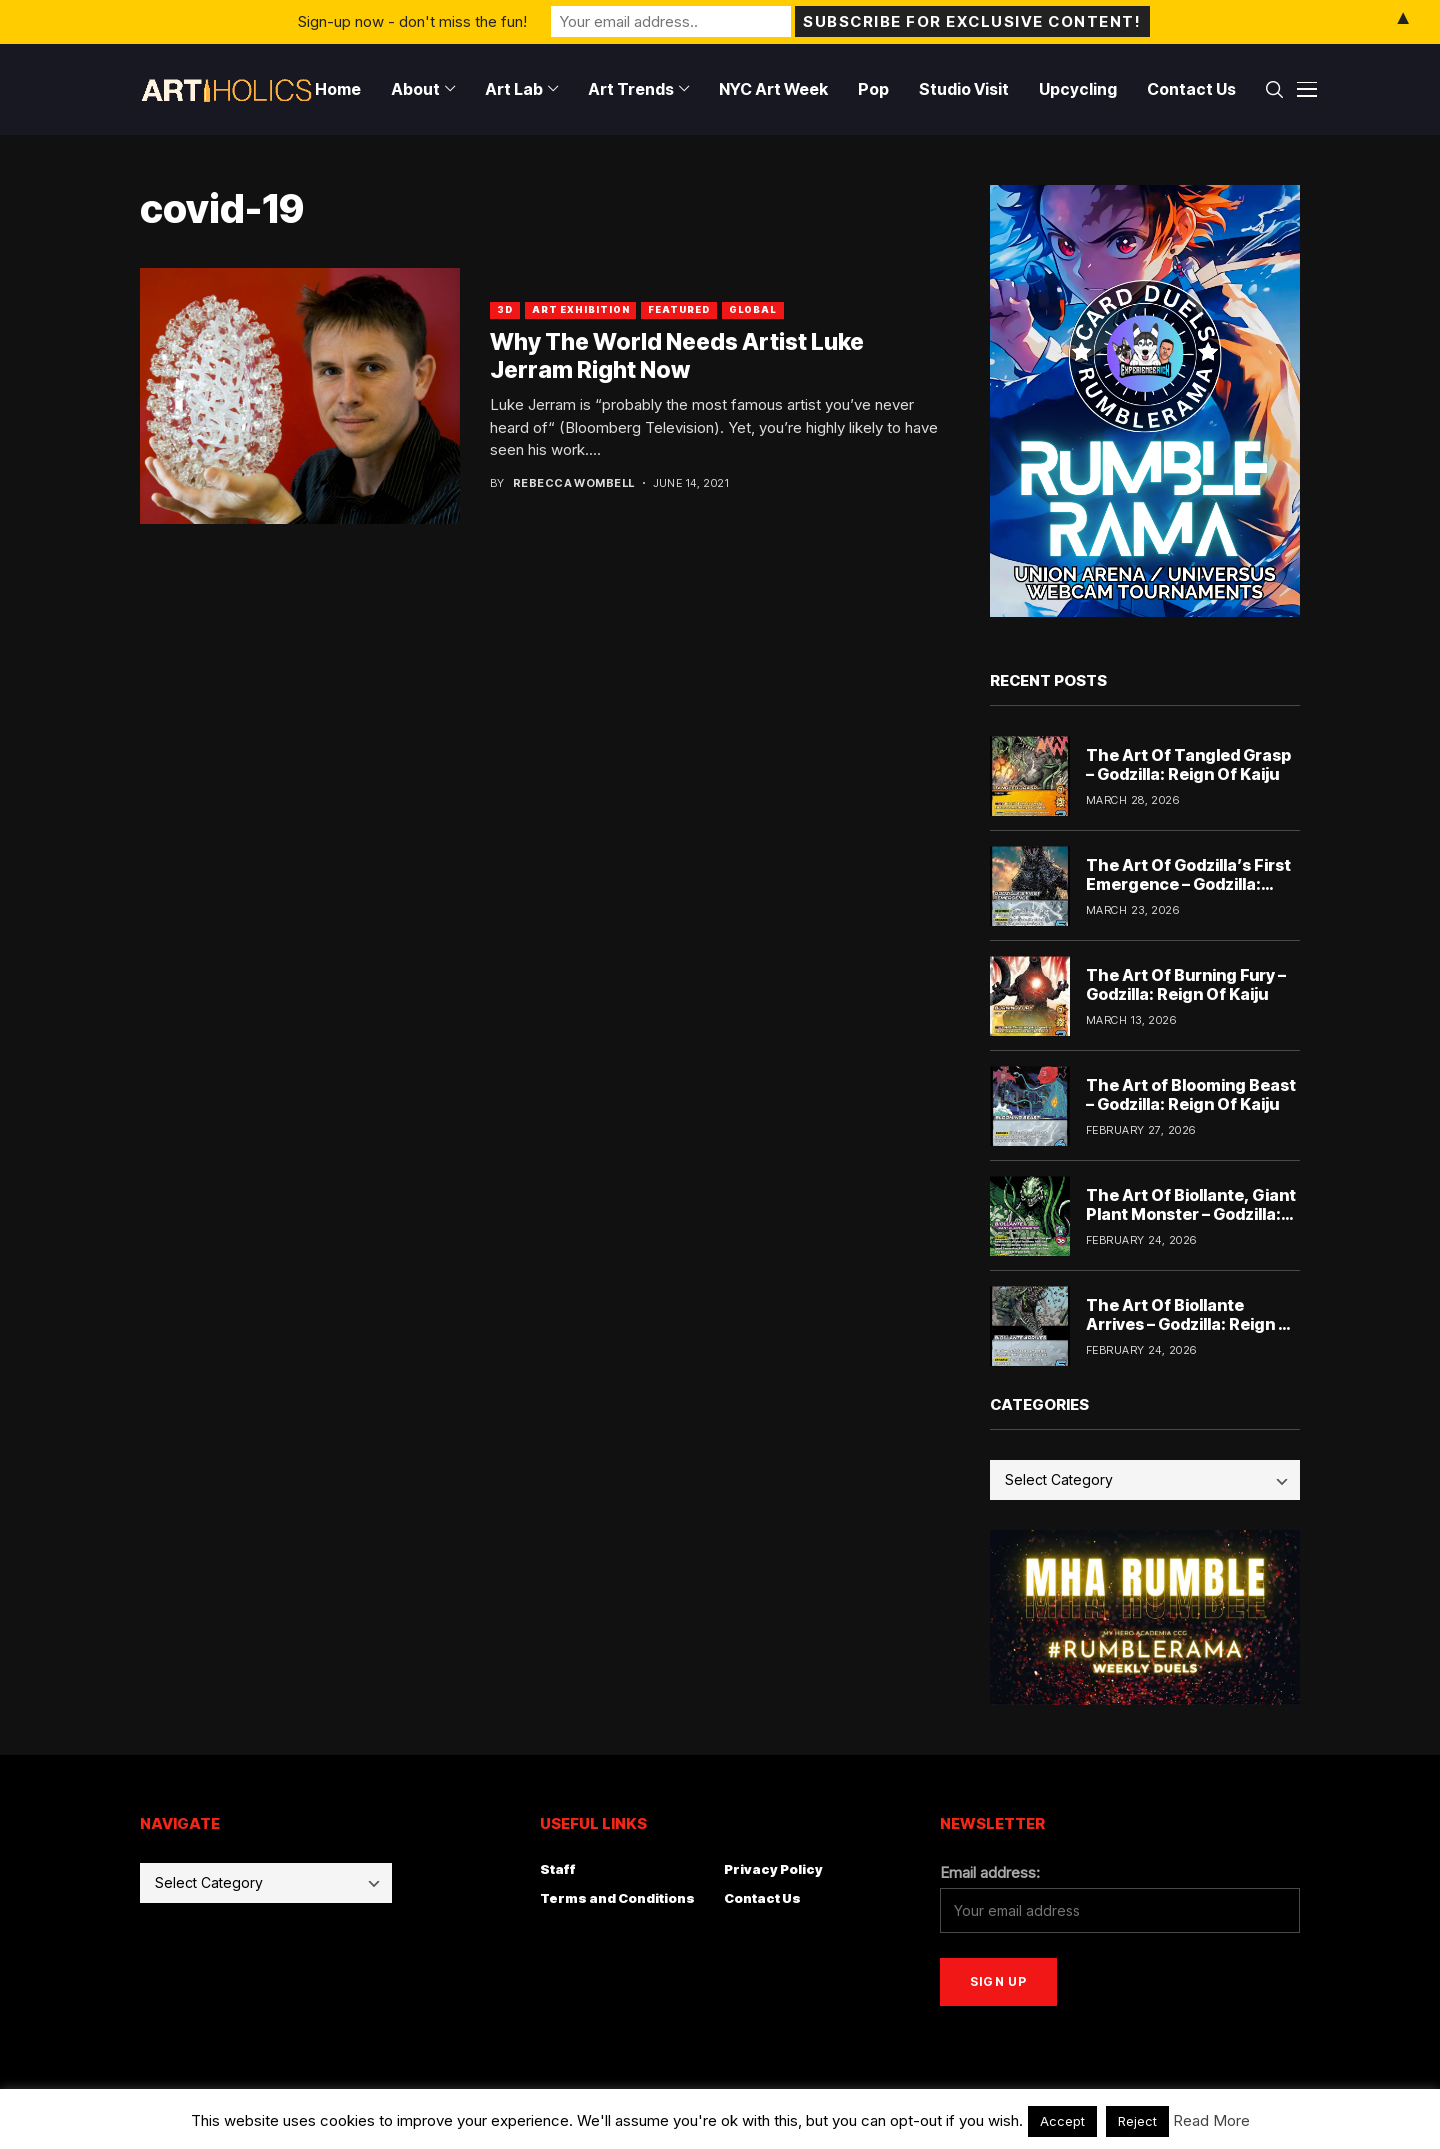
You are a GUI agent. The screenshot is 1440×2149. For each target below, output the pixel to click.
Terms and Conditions (617, 1898)
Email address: (990, 1872)
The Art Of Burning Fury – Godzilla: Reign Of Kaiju (1186, 984)
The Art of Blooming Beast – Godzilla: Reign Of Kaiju (1191, 1094)
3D (505, 309)
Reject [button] (1137, 2121)
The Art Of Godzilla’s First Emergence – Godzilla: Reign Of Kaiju (1188, 884)
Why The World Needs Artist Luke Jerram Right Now (677, 356)
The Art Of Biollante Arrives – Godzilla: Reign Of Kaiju (1192, 1324)
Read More (1211, 2120)
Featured (678, 309)
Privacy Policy (773, 1869)
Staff (558, 1869)
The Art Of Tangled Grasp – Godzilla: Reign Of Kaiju (1188, 764)
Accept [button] (1062, 2121)
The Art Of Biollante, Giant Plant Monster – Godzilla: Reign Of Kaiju (1191, 1214)
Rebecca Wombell (574, 483)
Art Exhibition (581, 309)
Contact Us (762, 1898)
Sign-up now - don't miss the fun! (412, 21)
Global (753, 309)
